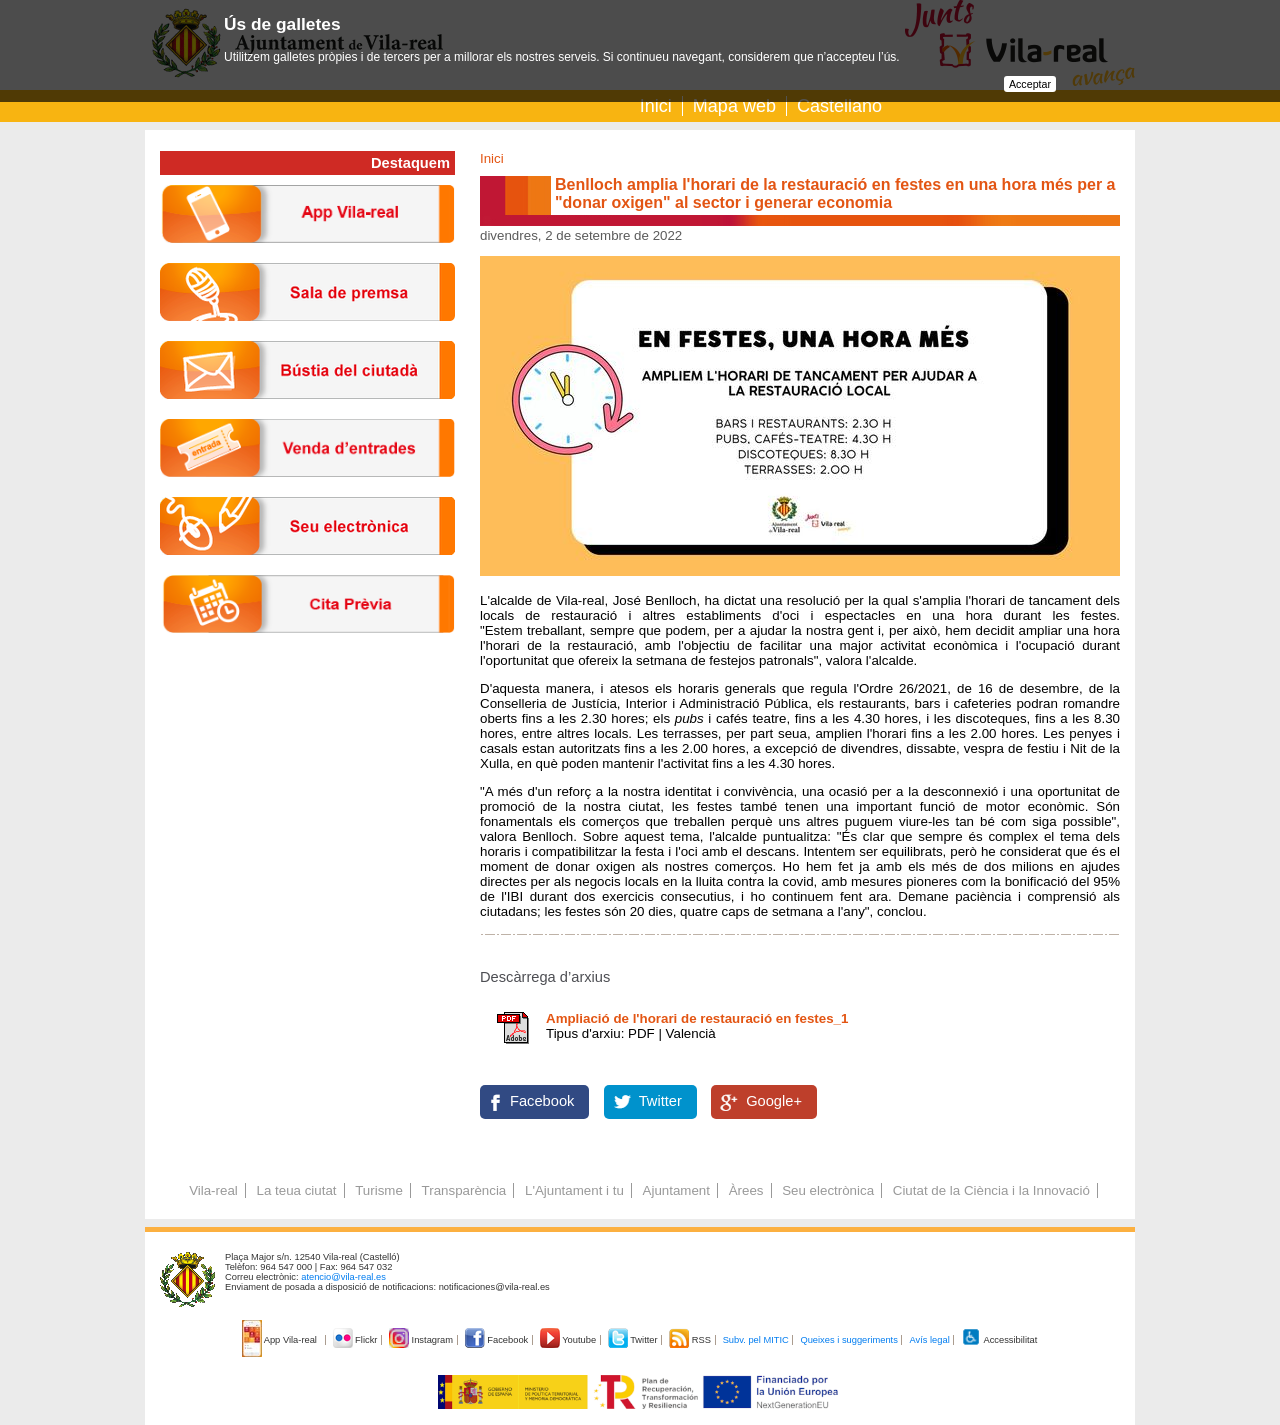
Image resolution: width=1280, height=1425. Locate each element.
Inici (656, 106)
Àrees (746, 1190)
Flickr (356, 1340)
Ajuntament (676, 1190)
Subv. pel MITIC (756, 1340)
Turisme (379, 1190)
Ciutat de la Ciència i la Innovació (991, 1190)
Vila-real (213, 1190)
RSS (691, 1340)
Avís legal (929, 1340)
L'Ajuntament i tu (574, 1190)
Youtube (569, 1340)
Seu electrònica (828, 1190)
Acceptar (1030, 84)
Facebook (542, 1101)
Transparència (464, 1190)
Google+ (774, 1101)
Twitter (660, 1101)
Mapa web (734, 106)
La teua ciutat (296, 1190)
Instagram (422, 1340)
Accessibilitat (999, 1340)
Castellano (839, 106)
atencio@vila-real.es (343, 1277)
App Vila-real (281, 1340)
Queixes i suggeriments (848, 1340)
